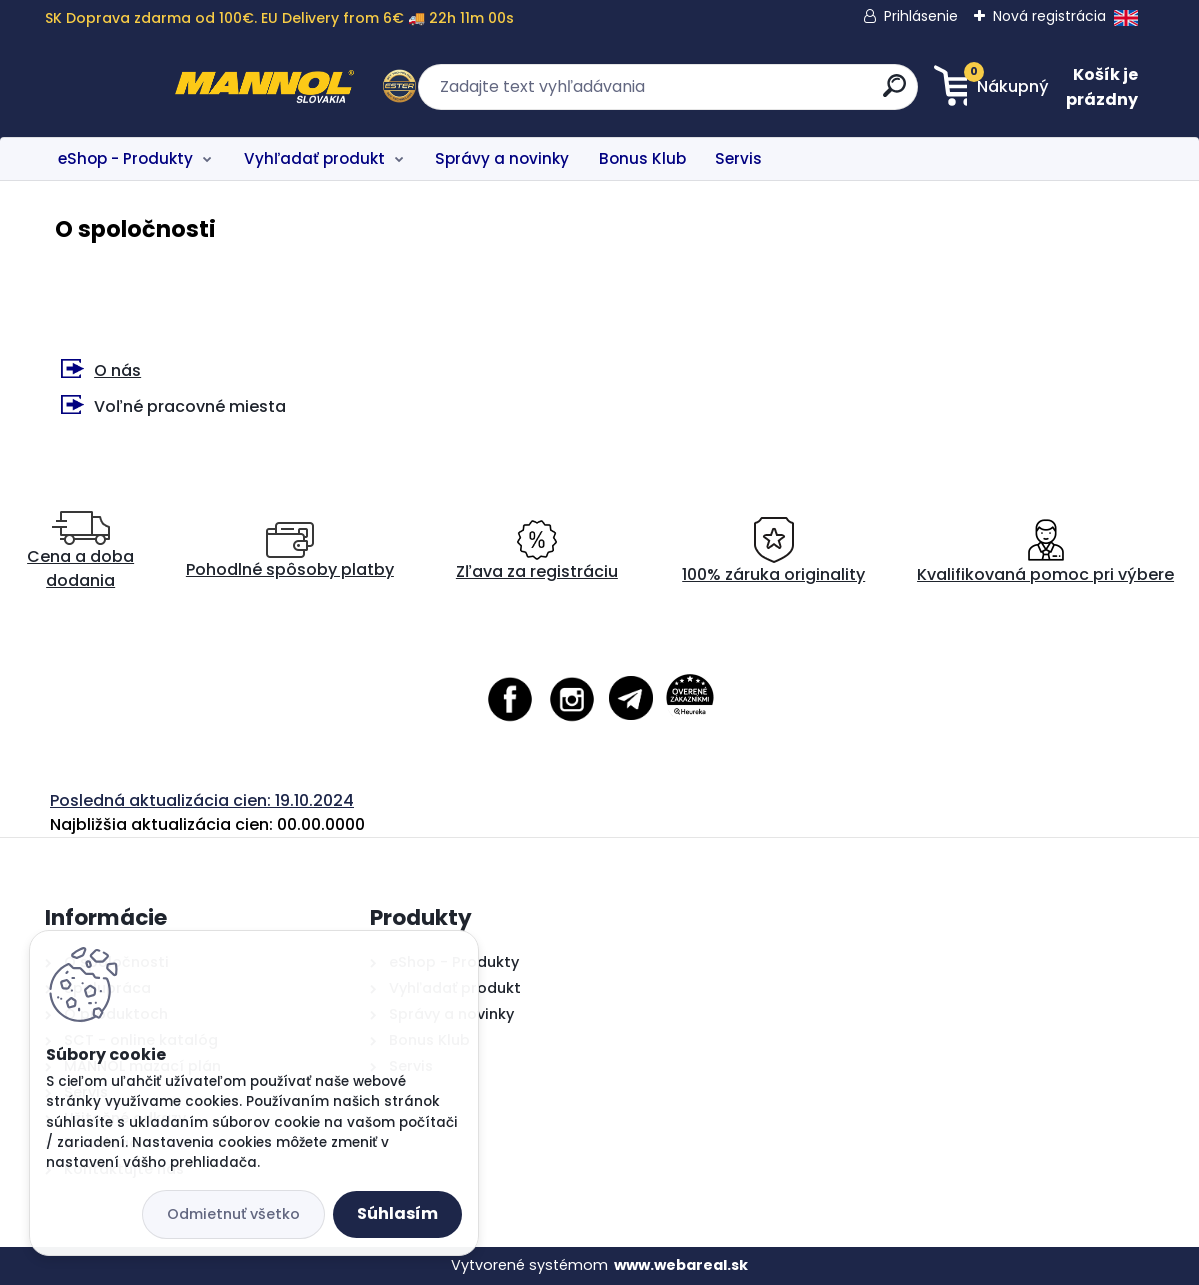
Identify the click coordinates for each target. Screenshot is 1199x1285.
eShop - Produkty (125, 158)
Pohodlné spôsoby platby (290, 551)
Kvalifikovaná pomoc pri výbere (1045, 551)
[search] (794, 93)
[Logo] (167, 87)
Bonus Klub (642, 158)
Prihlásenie (921, 16)
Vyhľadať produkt (314, 158)
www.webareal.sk (681, 1265)
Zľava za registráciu (537, 551)
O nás (117, 370)
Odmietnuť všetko (233, 1214)
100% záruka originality (773, 551)
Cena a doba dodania (80, 551)
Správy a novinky (502, 158)
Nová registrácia (1049, 16)
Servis (738, 158)
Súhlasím (397, 1213)
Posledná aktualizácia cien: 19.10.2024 (202, 800)
